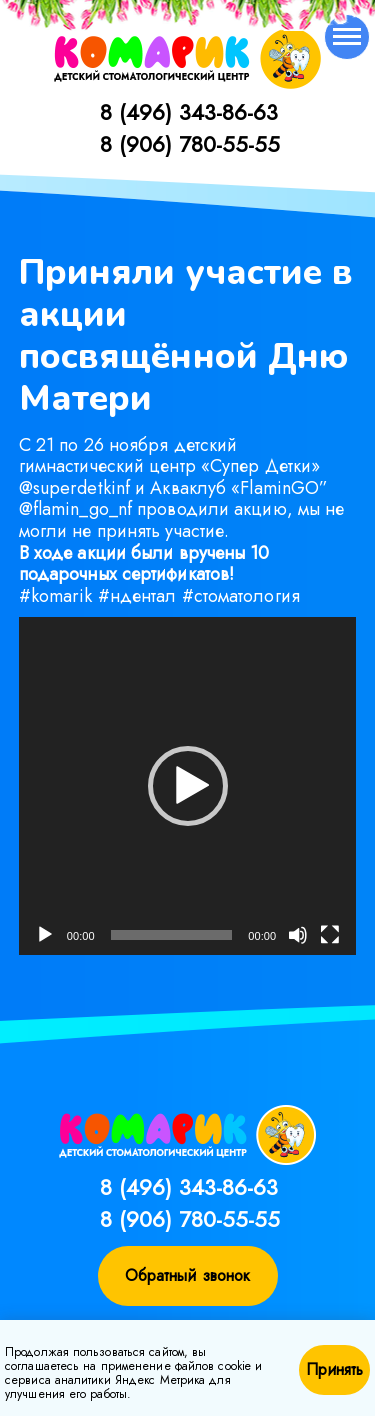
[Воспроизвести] (45, 935)
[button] (188, 786)
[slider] (171, 935)
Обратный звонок (188, 1275)
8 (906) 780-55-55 (190, 144)
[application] (188, 786)
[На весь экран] (330, 935)
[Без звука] (298, 935)
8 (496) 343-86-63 (189, 112)
